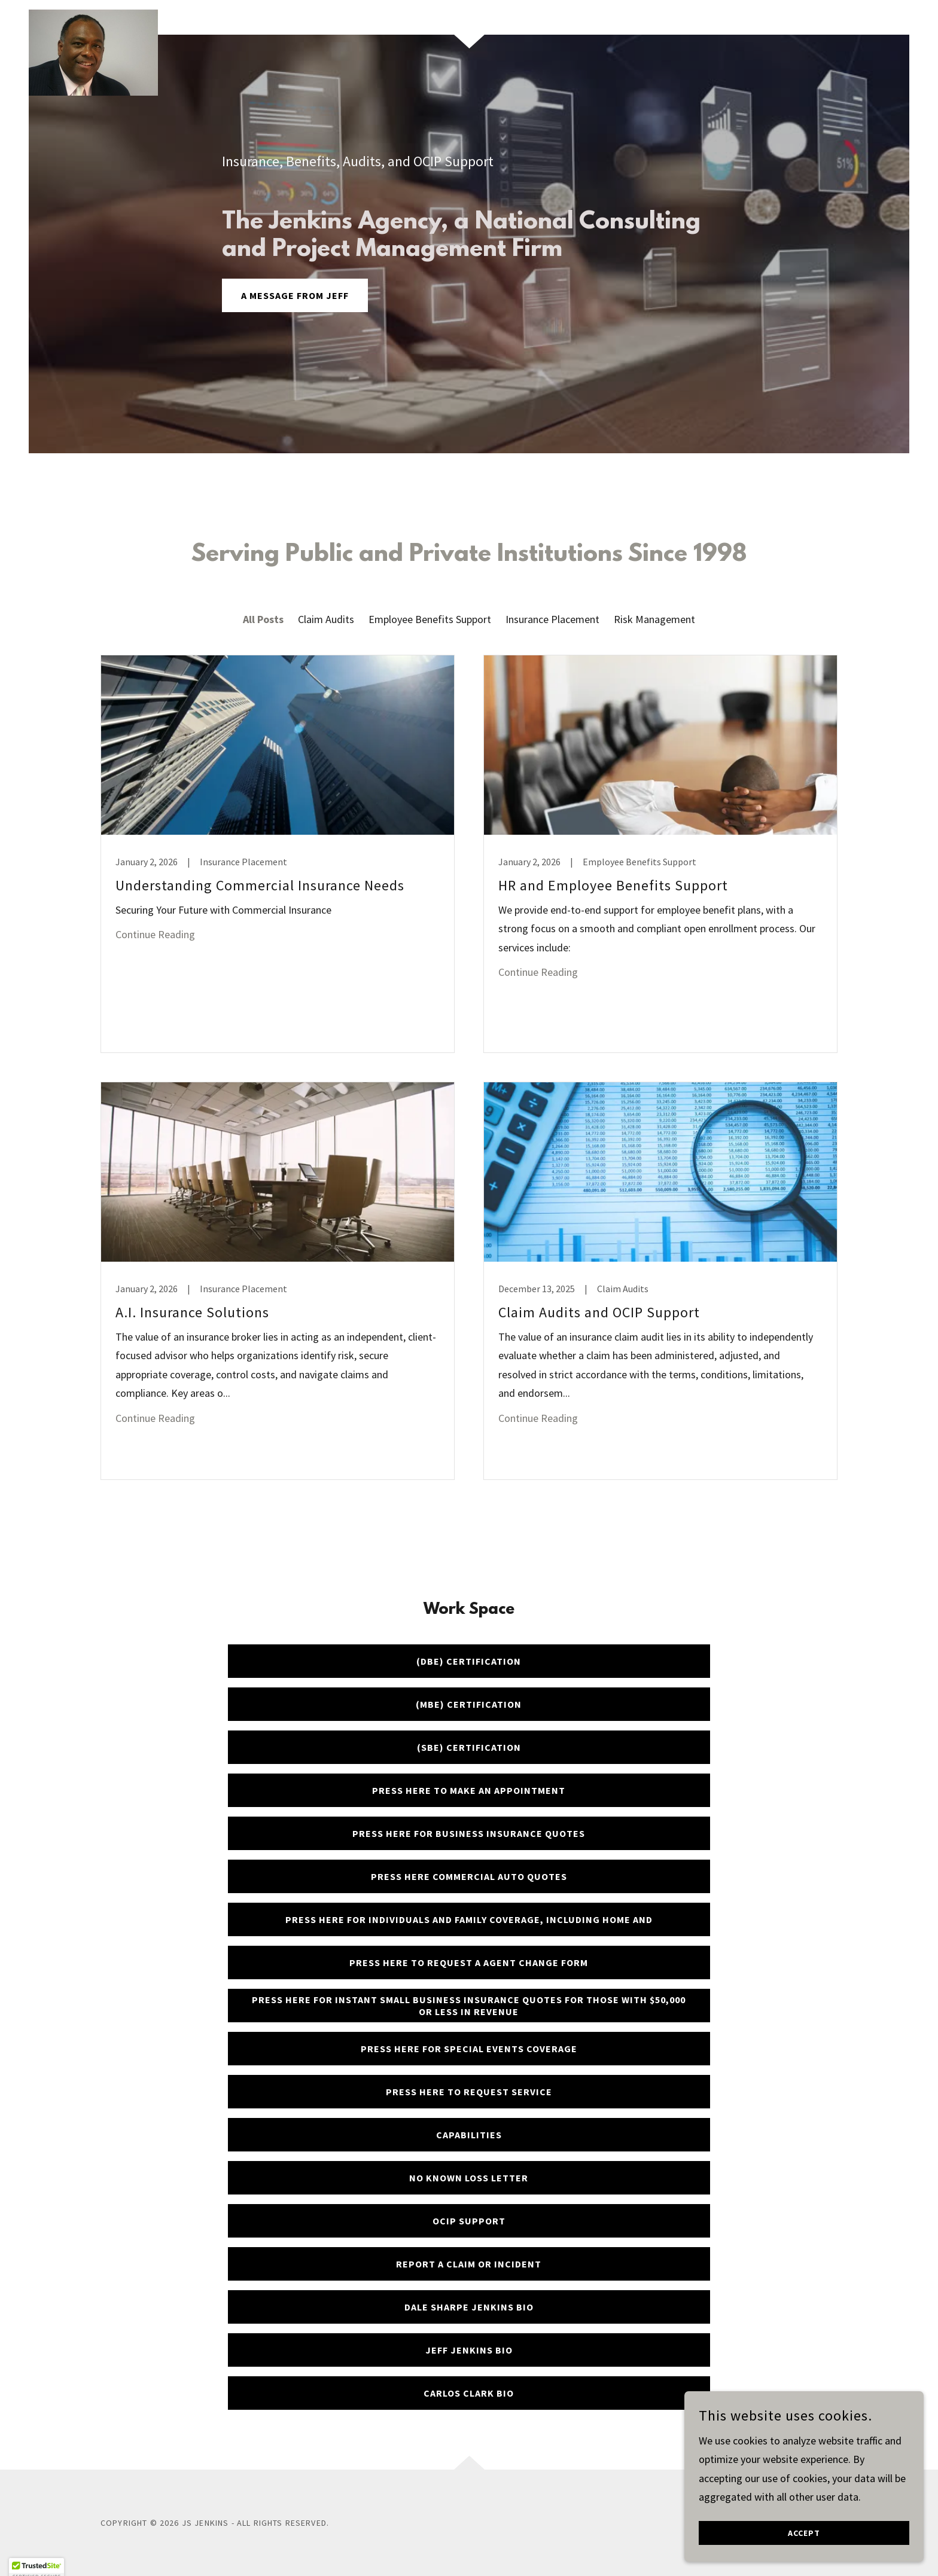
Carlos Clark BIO (469, 2393)
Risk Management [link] (654, 619)
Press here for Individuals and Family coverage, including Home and (469, 1919)
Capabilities (469, 2135)
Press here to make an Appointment (468, 1790)
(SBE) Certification (469, 1747)
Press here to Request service (469, 2092)
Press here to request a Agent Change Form (468, 1962)
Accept (804, 2533)
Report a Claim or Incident (468, 2264)
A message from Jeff (295, 295)
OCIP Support (469, 2221)
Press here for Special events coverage (469, 2049)
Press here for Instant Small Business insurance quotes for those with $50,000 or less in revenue (469, 2006)
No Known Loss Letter (468, 2178)
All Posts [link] (263, 619)
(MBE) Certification (469, 1704)
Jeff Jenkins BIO (469, 2350)
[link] (93, 15)
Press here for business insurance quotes (468, 1833)
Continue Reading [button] (155, 934)
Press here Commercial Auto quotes (469, 1876)
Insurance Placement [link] (552, 619)
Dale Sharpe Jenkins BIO (469, 2307)
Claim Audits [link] (326, 619)
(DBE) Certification (468, 1661)
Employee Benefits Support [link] (429, 619)
